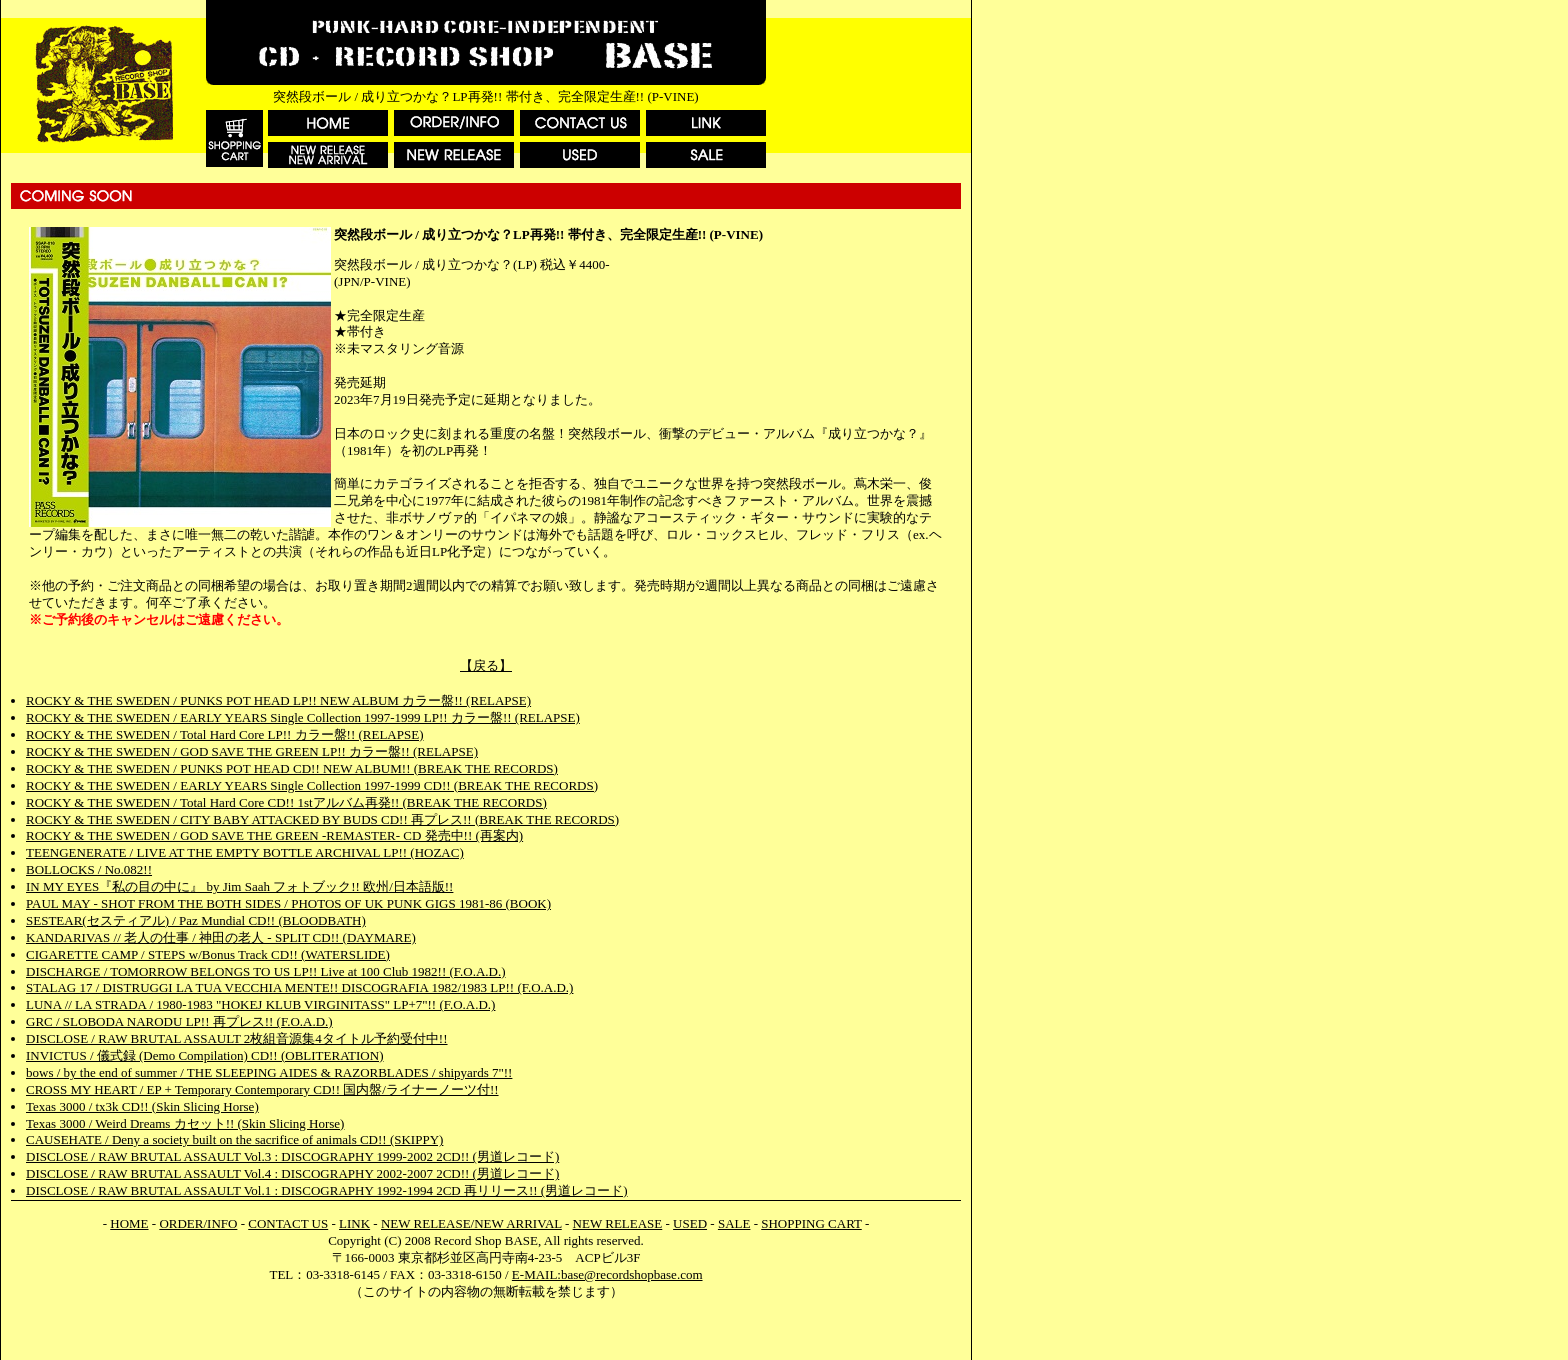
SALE (734, 1223)
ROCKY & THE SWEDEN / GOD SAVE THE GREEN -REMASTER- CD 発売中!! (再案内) (274, 835)
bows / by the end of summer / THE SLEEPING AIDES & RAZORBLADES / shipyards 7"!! (269, 1072)
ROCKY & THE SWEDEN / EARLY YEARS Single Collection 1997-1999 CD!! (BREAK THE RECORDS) (312, 785)
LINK (354, 1223)
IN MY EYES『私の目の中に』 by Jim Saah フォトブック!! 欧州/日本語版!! (239, 886)
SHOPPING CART (811, 1223)
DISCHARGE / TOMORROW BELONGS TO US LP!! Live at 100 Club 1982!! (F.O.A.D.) (266, 971)
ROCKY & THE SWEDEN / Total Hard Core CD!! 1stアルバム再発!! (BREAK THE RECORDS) (286, 802)
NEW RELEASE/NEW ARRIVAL (471, 1223)
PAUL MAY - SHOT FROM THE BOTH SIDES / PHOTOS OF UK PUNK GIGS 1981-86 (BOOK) (288, 903)
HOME (129, 1223)
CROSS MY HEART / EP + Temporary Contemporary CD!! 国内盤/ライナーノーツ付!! (262, 1089)
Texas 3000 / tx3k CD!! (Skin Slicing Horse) (142, 1106)
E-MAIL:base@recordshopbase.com (607, 1274)
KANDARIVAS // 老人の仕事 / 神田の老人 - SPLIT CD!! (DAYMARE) (221, 937)
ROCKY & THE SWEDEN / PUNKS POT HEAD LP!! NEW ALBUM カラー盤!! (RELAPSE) (278, 700)
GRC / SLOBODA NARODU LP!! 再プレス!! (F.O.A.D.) (179, 1021)
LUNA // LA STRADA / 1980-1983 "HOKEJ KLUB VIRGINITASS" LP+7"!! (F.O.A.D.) (260, 1004)
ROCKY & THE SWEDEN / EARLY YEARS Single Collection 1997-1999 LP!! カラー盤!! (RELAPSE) (303, 717)
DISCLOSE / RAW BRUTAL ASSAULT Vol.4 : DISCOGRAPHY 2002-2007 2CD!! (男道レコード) (292, 1173)
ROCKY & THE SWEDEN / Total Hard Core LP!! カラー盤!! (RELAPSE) (224, 734)
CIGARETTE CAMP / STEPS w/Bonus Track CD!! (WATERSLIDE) (208, 954)
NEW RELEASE (618, 1223)
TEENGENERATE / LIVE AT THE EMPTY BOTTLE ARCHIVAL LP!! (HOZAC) (245, 852)
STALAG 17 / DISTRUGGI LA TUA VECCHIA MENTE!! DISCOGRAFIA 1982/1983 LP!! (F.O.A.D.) (299, 987)
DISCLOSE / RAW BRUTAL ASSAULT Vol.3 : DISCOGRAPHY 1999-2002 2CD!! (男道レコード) (292, 1156)
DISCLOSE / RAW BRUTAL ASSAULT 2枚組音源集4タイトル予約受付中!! (237, 1038)
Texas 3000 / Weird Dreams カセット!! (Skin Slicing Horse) (185, 1123)
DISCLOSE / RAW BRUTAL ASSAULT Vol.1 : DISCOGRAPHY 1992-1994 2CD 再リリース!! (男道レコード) (327, 1190)
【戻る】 (486, 665)
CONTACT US (288, 1223)
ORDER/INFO (198, 1223)
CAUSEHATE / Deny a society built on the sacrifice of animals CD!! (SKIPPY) (234, 1139)
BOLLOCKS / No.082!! (89, 869)
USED (690, 1223)
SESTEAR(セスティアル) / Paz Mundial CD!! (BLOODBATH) (196, 920)
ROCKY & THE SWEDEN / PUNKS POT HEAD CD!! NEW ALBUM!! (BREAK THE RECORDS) (292, 768)
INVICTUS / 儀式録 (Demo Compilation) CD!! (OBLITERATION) (204, 1055)
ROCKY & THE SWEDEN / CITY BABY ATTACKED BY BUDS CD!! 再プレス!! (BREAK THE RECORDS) (322, 819)
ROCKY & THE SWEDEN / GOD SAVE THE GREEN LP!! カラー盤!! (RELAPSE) (252, 751)
